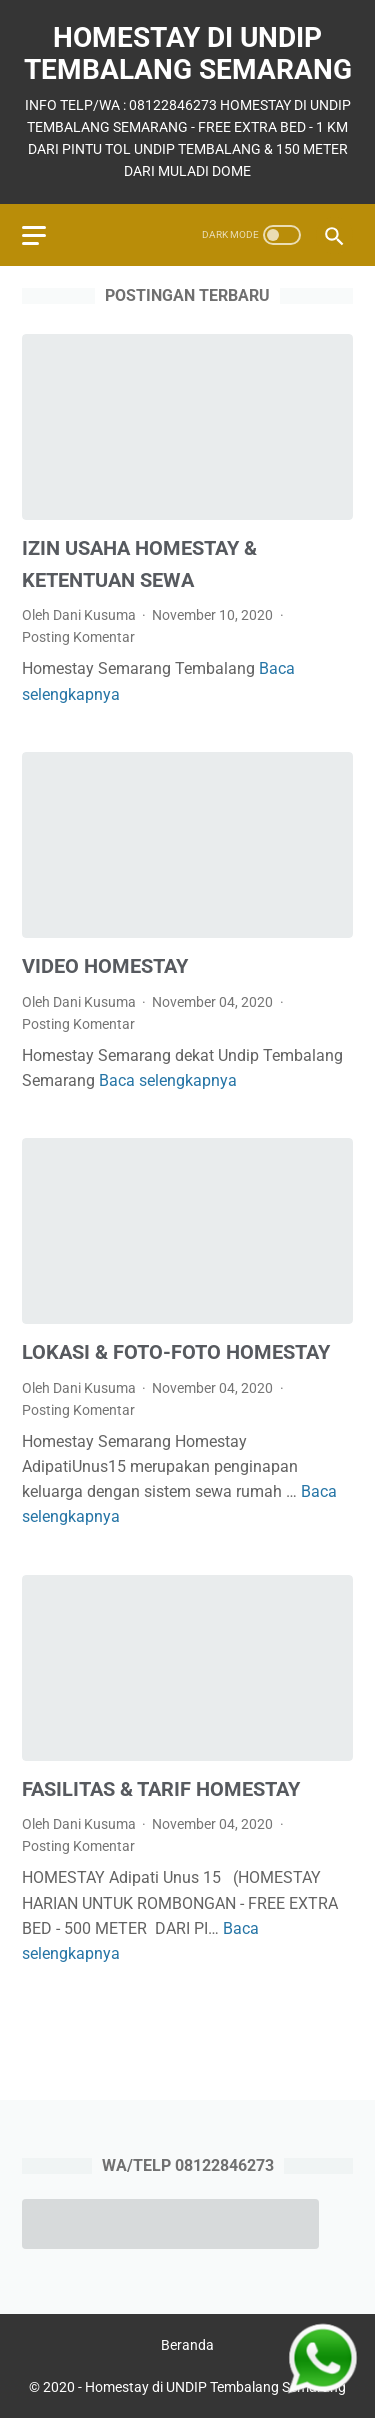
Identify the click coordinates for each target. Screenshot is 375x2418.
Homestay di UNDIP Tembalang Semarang (188, 53)
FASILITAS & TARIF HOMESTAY (161, 1789)
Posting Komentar (78, 637)
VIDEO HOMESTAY (105, 966)
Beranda (187, 2345)
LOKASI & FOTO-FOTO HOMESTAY (176, 1352)
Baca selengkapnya (168, 1080)
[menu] (34, 235)
